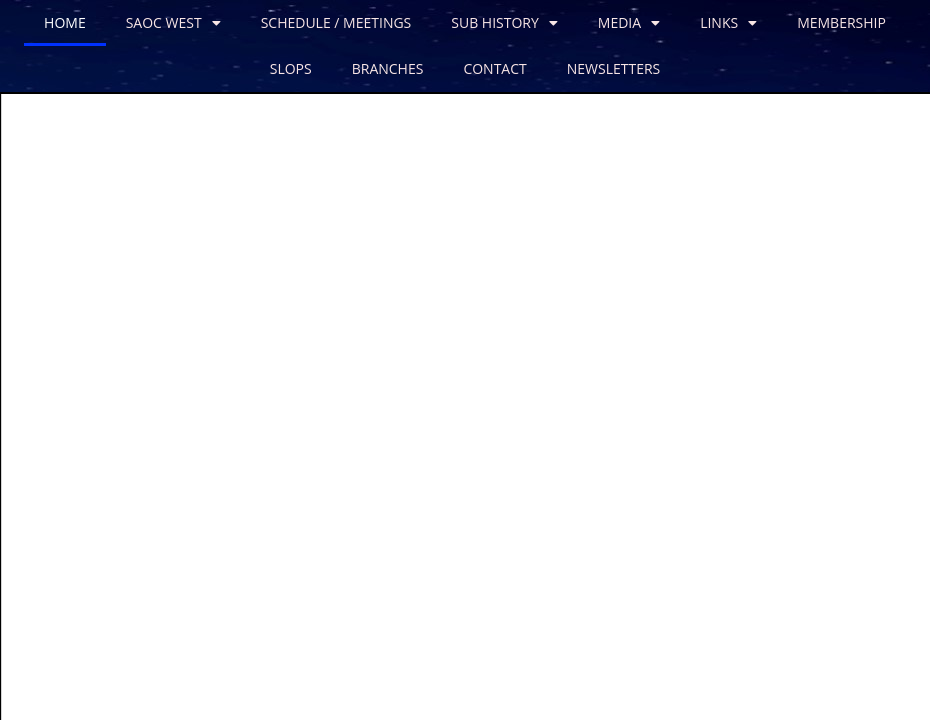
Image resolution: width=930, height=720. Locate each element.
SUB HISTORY (504, 23)
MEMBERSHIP (841, 22)
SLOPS (291, 68)
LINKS (728, 23)
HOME (65, 22)
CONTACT (494, 68)
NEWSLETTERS (614, 68)
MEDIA (629, 23)
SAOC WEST (173, 23)
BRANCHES (388, 68)
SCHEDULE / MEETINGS (336, 22)
